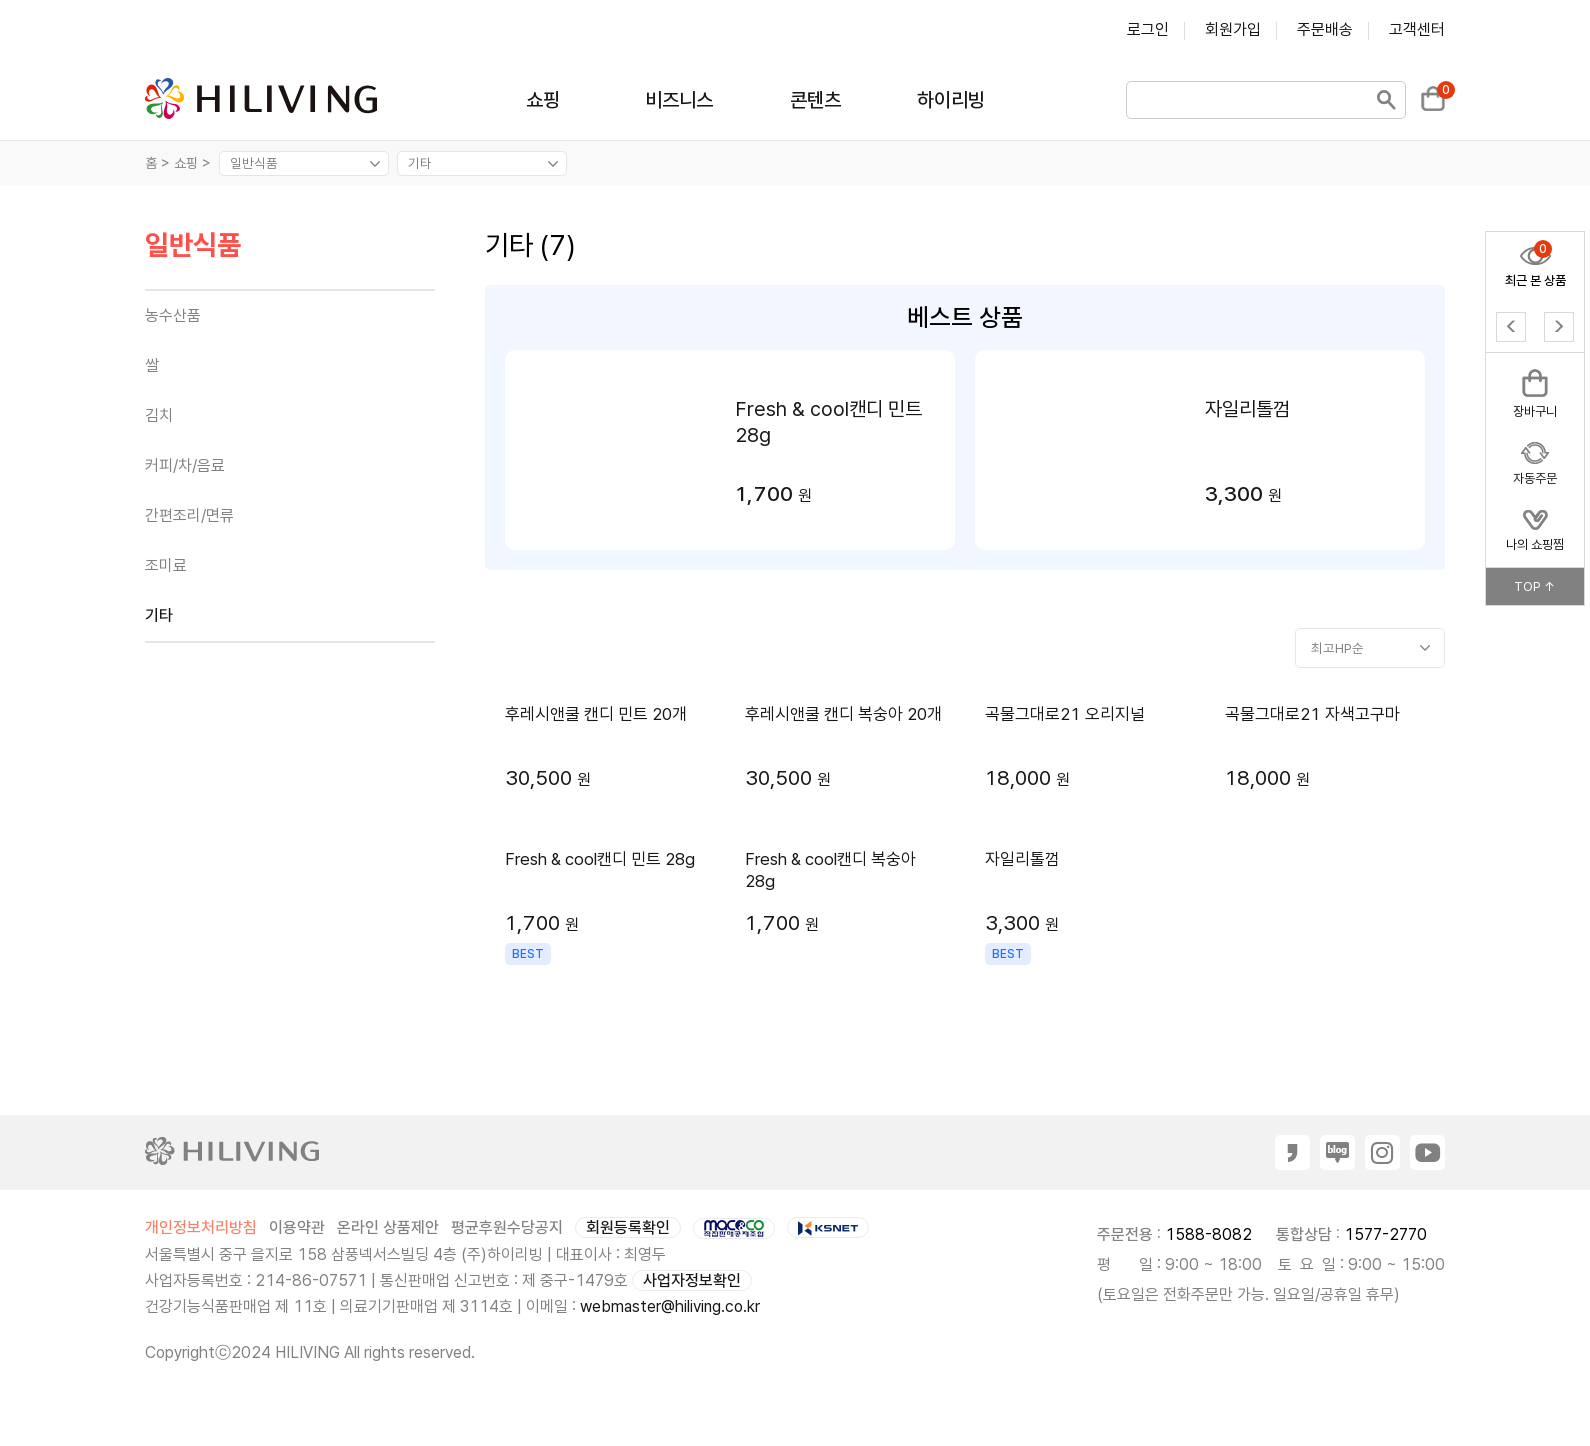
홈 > (157, 163)
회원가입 (1233, 29)
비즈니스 (679, 100)
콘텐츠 (815, 100)
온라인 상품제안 (388, 1227)
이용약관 (297, 1227)
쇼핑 (543, 100)
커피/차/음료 (185, 465)
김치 (159, 415)
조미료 (166, 565)
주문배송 (1325, 29)
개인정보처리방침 (201, 1227)
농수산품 (173, 315)
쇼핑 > (194, 163)
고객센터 (1417, 29)
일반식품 (193, 246)
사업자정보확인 (692, 1280)
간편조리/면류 (189, 515)
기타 (159, 615)
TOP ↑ (1535, 586)
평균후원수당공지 (507, 1227)
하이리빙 (951, 100)
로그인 (1148, 29)
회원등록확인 (628, 1227)
